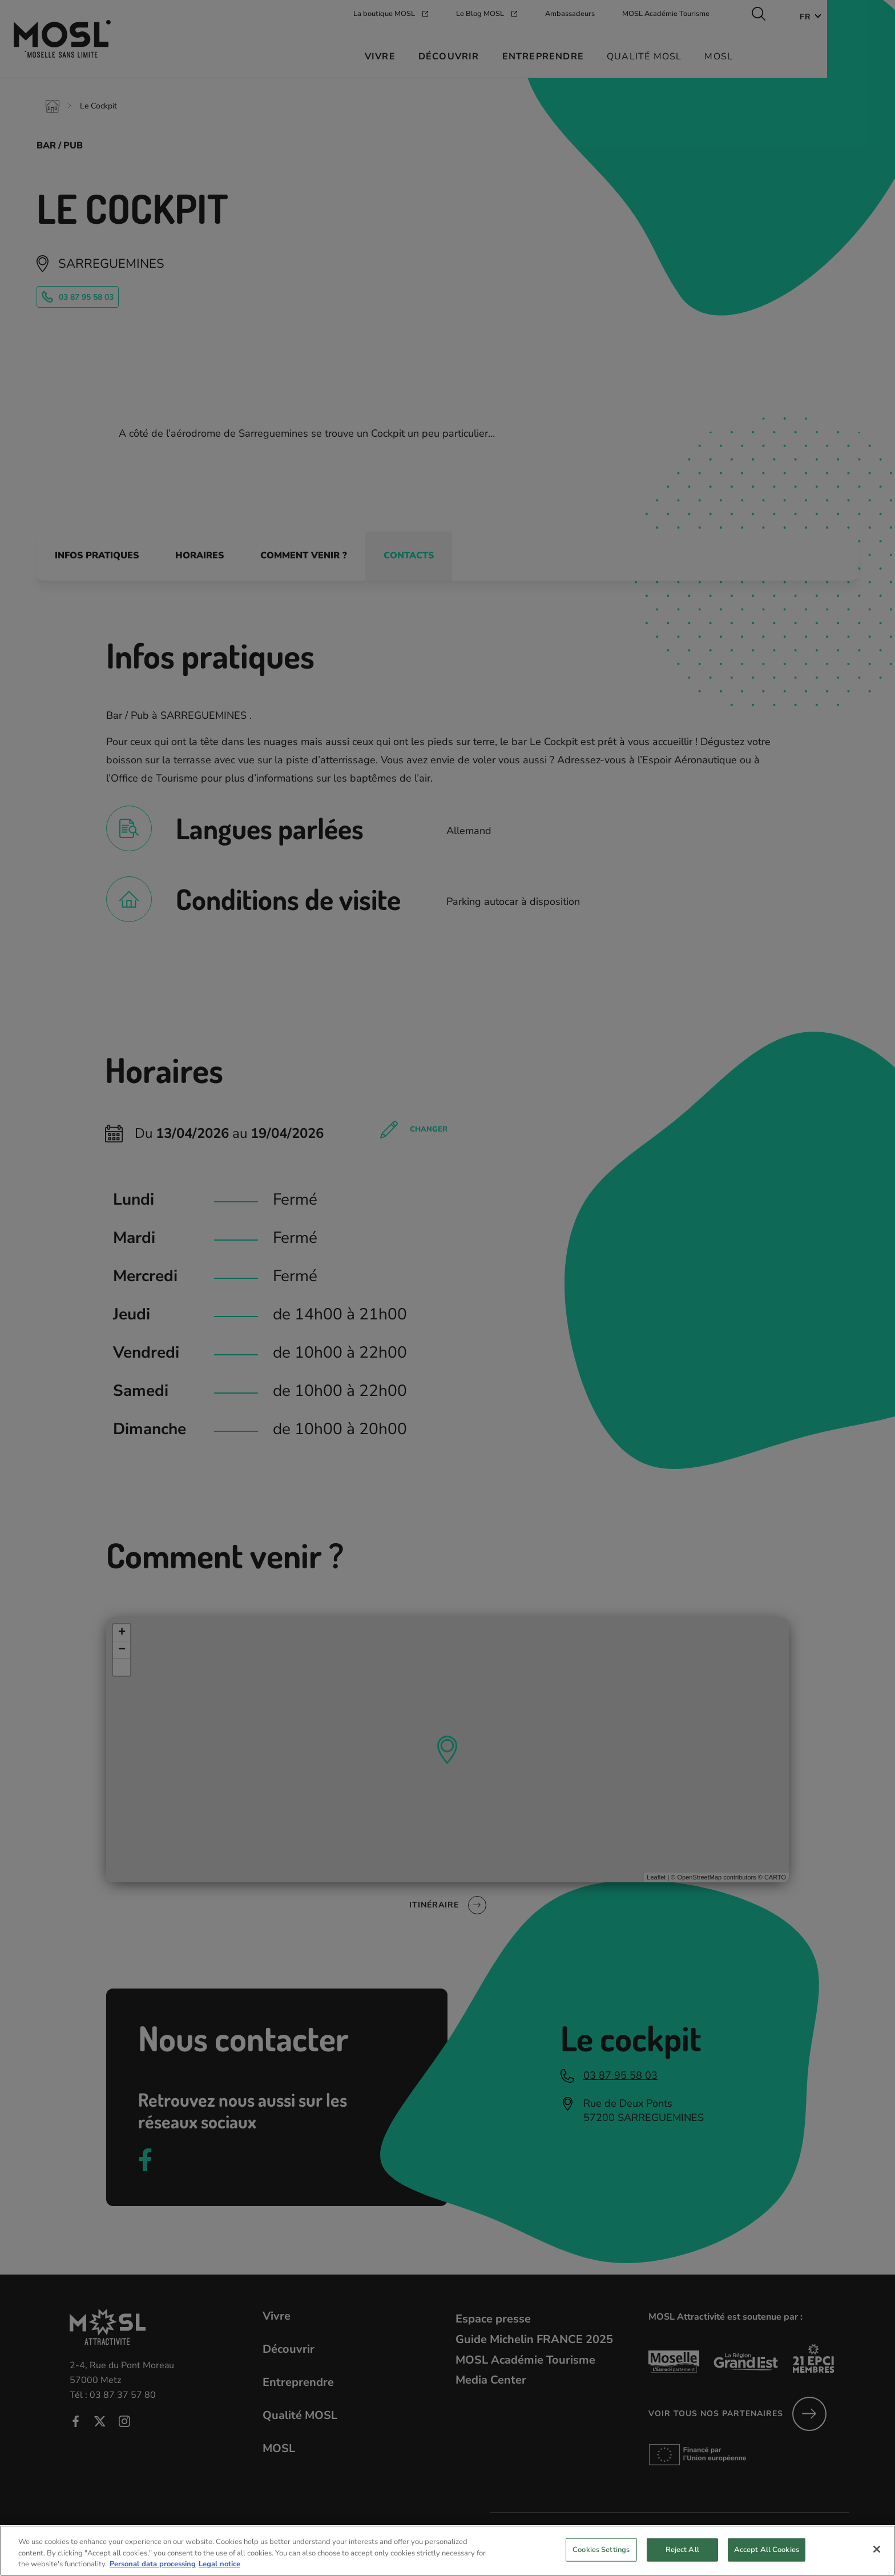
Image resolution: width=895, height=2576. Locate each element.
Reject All (682, 2559)
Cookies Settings (601, 2559)
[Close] (876, 2558)
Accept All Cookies (766, 2559)
